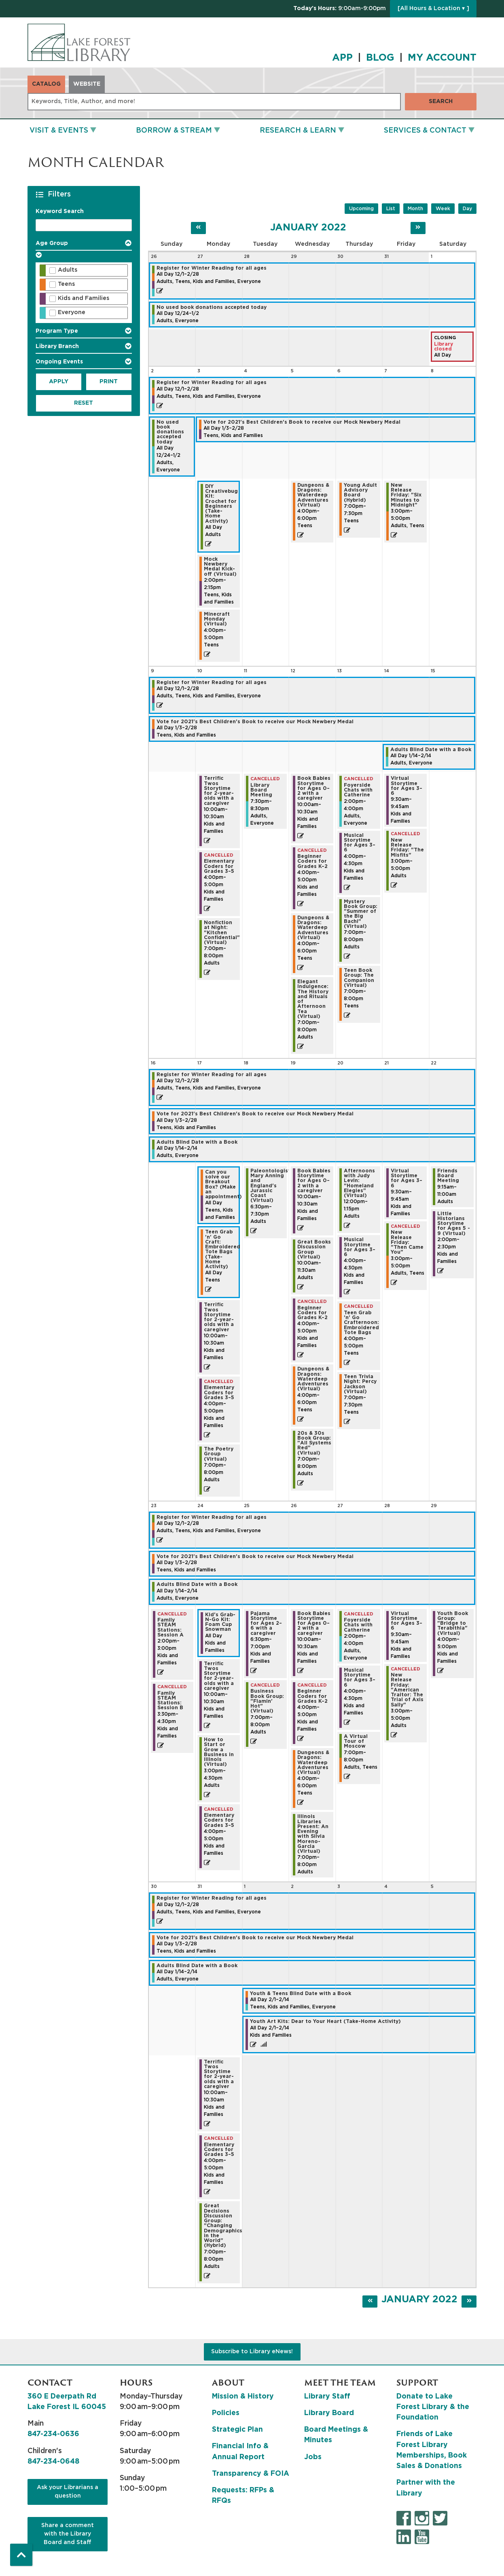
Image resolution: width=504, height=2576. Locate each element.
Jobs (313, 2457)
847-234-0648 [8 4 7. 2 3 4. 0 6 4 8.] (53, 2461)
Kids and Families (83, 298)
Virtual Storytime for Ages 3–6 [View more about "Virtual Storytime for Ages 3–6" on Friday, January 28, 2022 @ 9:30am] (406, 1621)
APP (342, 58)
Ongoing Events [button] (59, 362)
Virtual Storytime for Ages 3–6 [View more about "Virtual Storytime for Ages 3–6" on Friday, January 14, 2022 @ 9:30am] (406, 786)
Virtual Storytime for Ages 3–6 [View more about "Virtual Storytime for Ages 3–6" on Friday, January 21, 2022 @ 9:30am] (406, 1178)
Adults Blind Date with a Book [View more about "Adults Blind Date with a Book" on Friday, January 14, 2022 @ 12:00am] (430, 749)
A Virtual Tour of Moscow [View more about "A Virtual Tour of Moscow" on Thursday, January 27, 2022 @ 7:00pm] (356, 1741)
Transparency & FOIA (250, 2473)
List (390, 208)
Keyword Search (60, 211)
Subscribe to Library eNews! (252, 2351)
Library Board (329, 2413)
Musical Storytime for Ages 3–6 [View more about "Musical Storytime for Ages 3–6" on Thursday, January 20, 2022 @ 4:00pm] (359, 1247)
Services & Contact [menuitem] (425, 130)
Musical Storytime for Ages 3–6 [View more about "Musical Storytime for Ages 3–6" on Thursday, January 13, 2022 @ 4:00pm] (359, 843)
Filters (60, 194)
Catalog (46, 84)
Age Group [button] (52, 243)
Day (467, 208)
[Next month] (418, 228)
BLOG (380, 58)
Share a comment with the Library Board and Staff (67, 2534)
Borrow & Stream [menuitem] (174, 130)
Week (443, 208)
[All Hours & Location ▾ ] (433, 8)
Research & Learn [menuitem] (298, 130)
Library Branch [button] (57, 346)
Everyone (71, 312)
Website (86, 84)
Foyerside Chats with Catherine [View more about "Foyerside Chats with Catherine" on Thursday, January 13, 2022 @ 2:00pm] (358, 790)
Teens (66, 284)
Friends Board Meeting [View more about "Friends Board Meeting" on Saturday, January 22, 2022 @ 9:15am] (448, 1175)
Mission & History (243, 2396)
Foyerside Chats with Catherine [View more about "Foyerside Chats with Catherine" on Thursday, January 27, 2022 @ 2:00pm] (358, 1624)
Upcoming (361, 208)
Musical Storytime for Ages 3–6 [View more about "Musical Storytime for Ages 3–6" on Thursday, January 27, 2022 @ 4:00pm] (359, 1677)
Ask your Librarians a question (67, 2492)
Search (441, 101)
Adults (67, 270)
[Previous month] (198, 228)
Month (415, 208)
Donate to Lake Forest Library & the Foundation (432, 2407)
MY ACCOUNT (442, 58)
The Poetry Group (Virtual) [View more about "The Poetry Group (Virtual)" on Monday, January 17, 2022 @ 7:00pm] (218, 1453)
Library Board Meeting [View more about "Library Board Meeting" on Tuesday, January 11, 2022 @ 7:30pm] (261, 790)
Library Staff (327, 2396)
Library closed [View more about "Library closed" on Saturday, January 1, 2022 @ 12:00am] (443, 346)
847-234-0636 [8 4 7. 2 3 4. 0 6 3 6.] (53, 2434)
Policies (225, 2413)
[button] (339, 8)
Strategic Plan (237, 2429)
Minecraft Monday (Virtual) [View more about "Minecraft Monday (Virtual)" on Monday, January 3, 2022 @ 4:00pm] (217, 619)
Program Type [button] (57, 331)
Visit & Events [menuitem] (59, 130)
